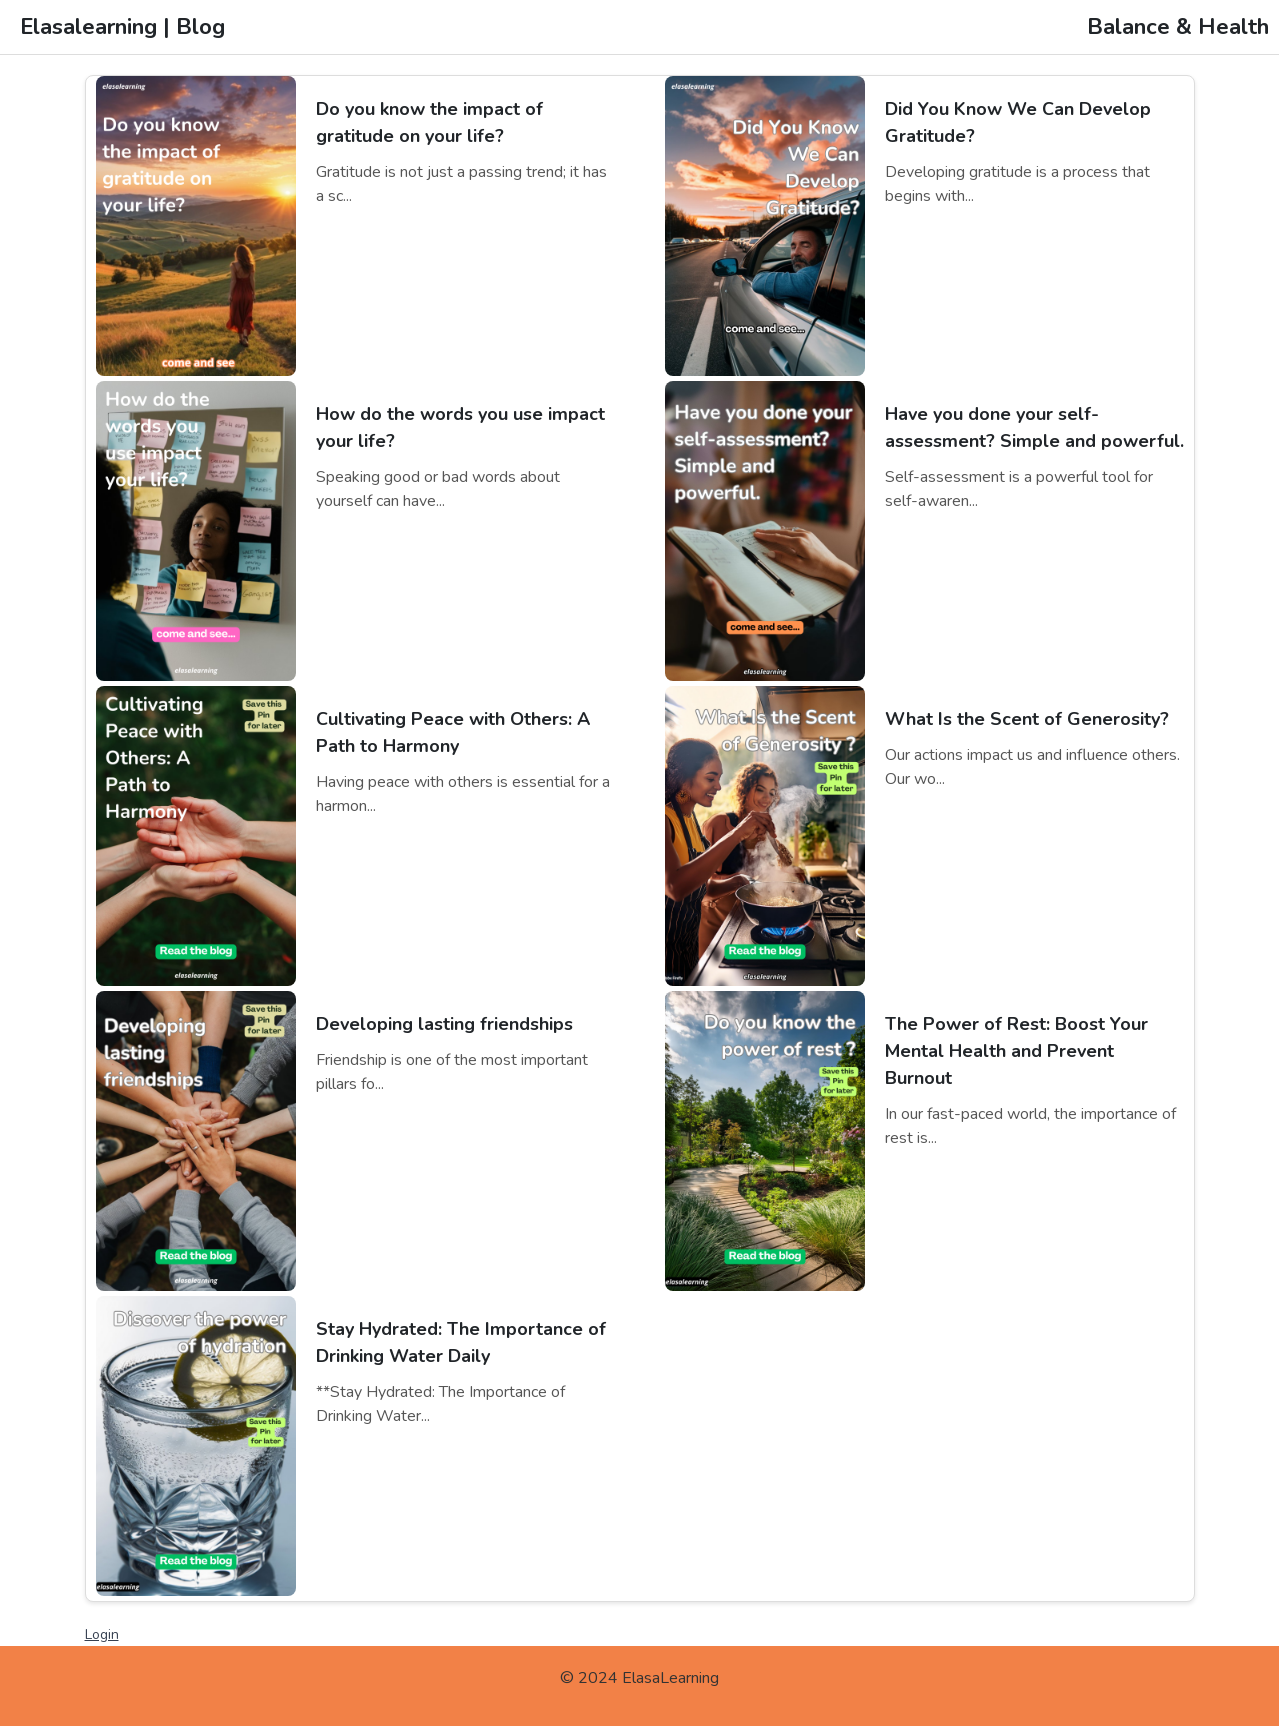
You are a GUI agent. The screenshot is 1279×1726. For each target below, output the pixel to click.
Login (102, 1634)
